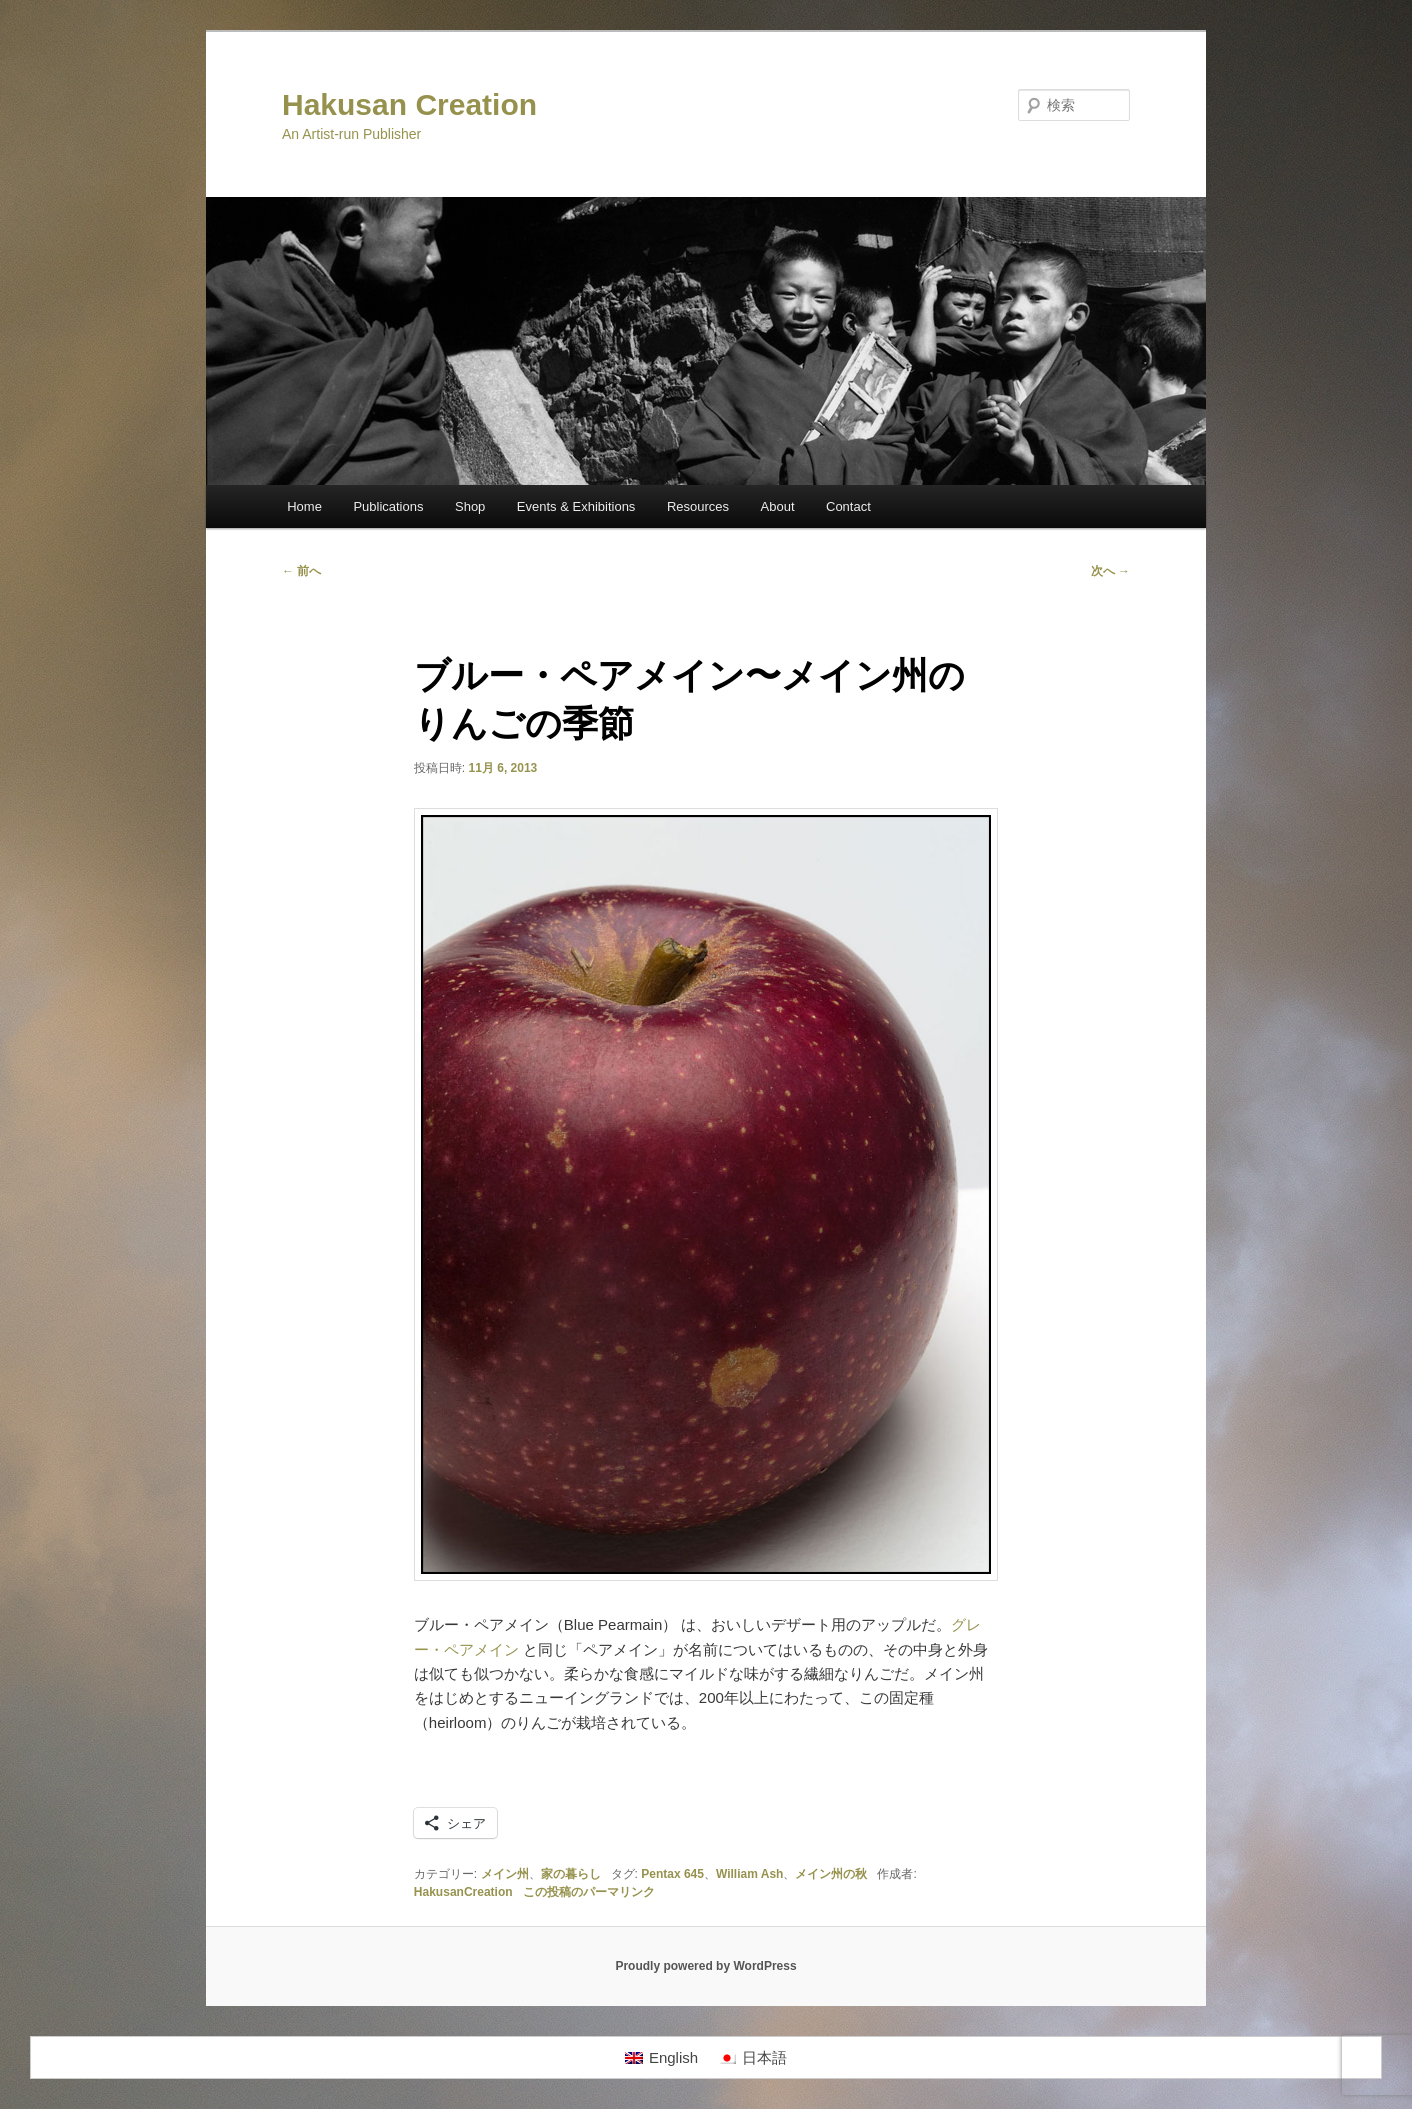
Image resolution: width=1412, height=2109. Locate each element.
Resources (698, 506)
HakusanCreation (463, 1892)
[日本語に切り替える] (752, 2058)
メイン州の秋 (831, 1874)
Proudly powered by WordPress (705, 1966)
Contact (848, 506)
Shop (470, 506)
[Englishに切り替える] (661, 2058)
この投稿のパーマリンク (589, 1892)
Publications (388, 506)
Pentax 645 (672, 1874)
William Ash (749, 1874)
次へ (1110, 571)
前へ (301, 571)
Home (304, 506)
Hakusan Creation (409, 104)
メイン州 (505, 1874)
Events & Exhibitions (576, 506)
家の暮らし (571, 1874)
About (778, 506)
